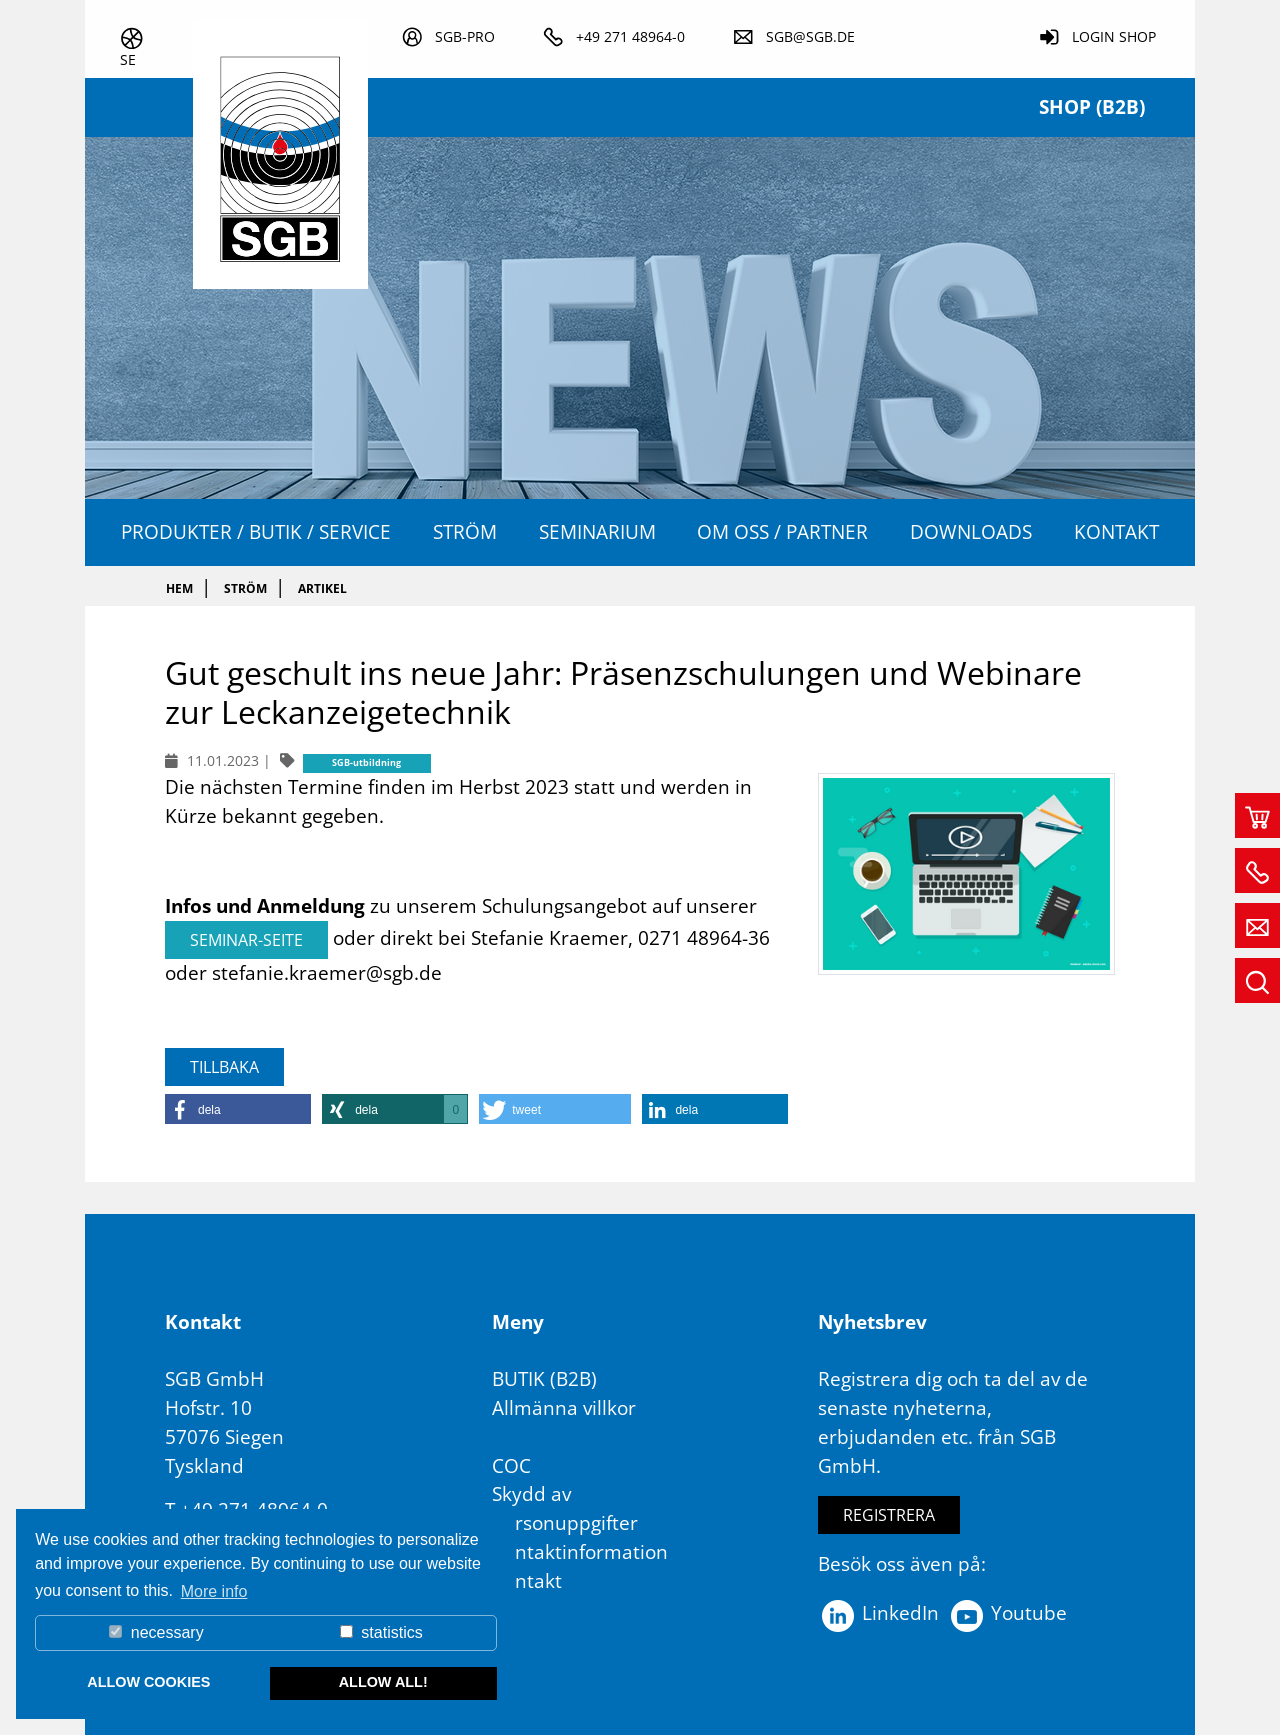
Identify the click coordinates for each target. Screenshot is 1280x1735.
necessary (156, 1632)
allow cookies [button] (148, 1682)
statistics (381, 1632)
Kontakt (1116, 531)
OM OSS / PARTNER (782, 531)
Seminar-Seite (246, 940)
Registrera (889, 1515)
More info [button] (214, 1591)
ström (465, 531)
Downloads (971, 531)
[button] (238, 1109)
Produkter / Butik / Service (256, 531)
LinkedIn (879, 1612)
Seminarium (597, 531)
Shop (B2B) (1092, 106)
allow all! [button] (383, 1682)
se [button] (128, 59)
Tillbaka (224, 1067)
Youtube (1007, 1612)
